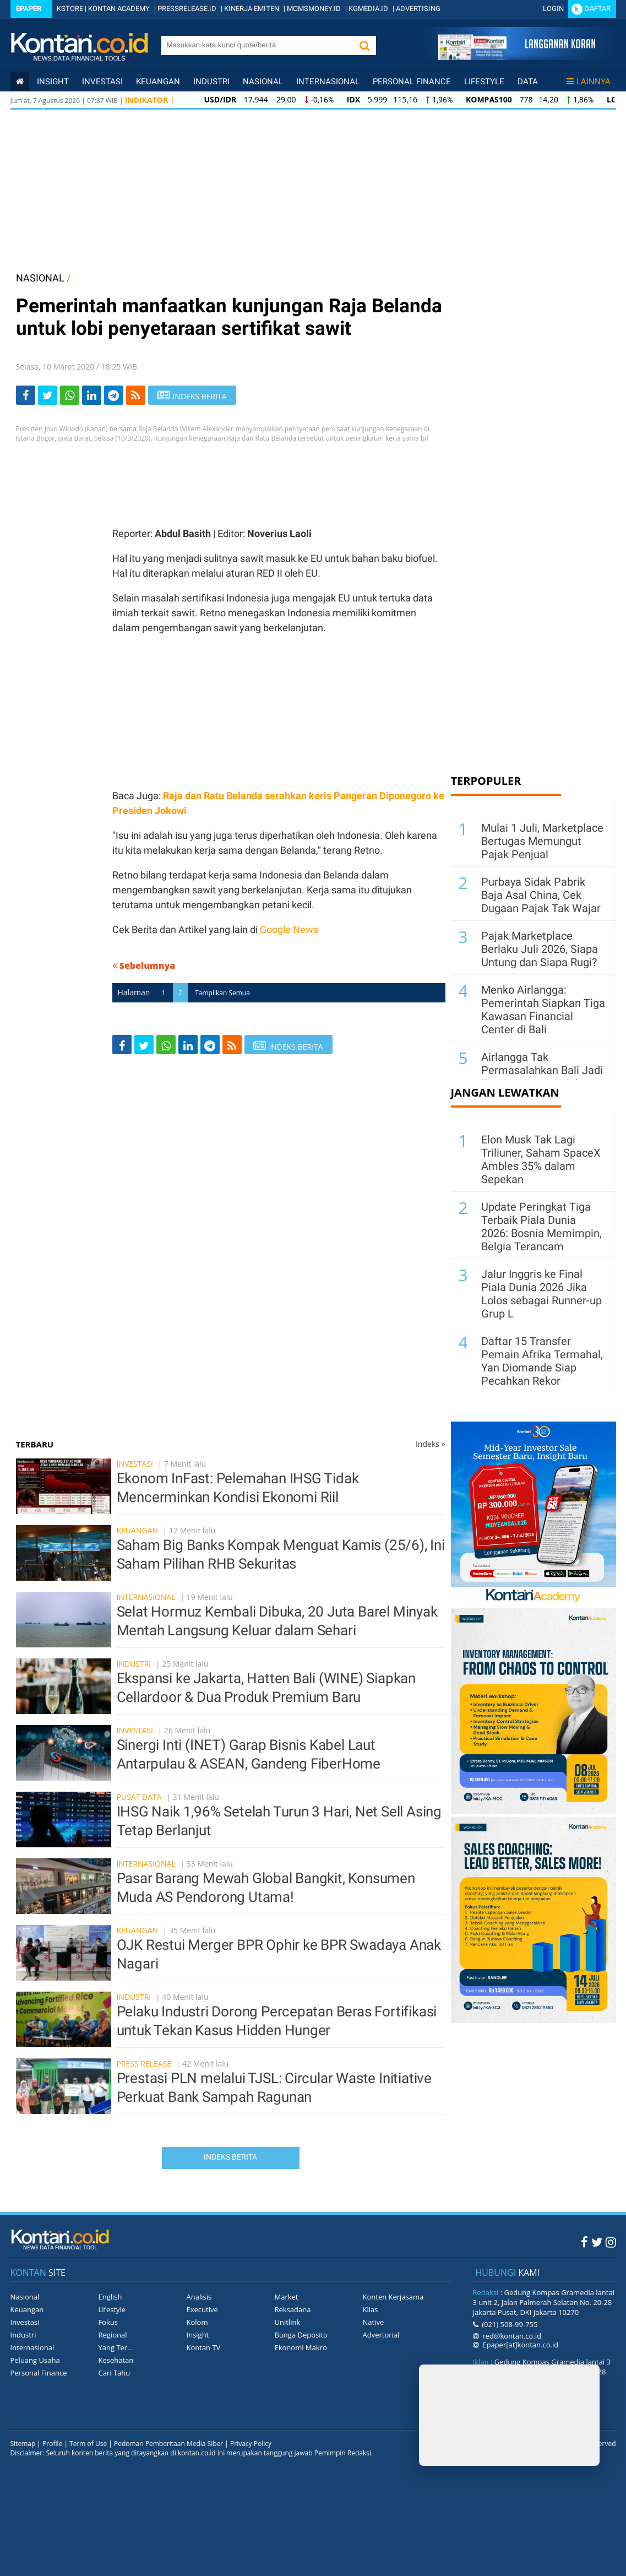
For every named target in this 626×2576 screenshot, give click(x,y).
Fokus (108, 2322)
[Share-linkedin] (91, 395)
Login (553, 8)
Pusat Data (139, 1797)
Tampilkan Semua (222, 992)
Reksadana (293, 2309)
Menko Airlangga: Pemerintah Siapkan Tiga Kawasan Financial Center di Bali (543, 1009)
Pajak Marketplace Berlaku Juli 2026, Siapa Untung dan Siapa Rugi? (539, 949)
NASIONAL (40, 278)
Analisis (199, 2297)
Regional (113, 2335)
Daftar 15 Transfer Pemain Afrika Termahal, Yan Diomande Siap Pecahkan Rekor (542, 1361)
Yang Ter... (116, 2347)
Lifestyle (484, 81)
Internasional (328, 81)
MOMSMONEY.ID (314, 8)
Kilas (370, 2309)
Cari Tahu (114, 2373)
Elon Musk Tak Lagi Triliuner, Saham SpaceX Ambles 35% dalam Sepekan (541, 1159)
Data (528, 81)
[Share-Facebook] (25, 395)
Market (286, 2297)
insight (53, 81)
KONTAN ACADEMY (119, 8)
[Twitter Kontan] (596, 2241)
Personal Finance (412, 81)
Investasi (102, 81)
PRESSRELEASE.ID (186, 8)
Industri (211, 81)
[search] (257, 44)
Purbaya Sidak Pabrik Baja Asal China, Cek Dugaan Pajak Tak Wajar (541, 895)
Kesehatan (116, 2360)
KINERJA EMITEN (251, 8)
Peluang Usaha (35, 2360)
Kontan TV (204, 2347)
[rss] (135, 395)
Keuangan (158, 81)
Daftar (598, 8)
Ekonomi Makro (301, 2347)
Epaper (28, 8)
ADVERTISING (418, 8)
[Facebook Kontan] (584, 2241)
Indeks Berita (230, 2156)
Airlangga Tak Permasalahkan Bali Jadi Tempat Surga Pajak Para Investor (542, 1076)
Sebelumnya (144, 965)
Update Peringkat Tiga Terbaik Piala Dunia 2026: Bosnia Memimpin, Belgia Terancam (541, 1226)
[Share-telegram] (113, 395)
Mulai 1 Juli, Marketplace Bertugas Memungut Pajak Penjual (542, 841)
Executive (202, 2309)
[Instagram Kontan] (611, 2241)
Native (373, 2322)
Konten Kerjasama (393, 2297)
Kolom (197, 2322)
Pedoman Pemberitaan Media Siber (168, 2443)
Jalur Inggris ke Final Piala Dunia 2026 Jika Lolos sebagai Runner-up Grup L (541, 1293)
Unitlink (288, 2322)
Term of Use (88, 2443)
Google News (289, 929)
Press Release (144, 2063)
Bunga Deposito (301, 2335)
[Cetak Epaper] (516, 57)
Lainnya (589, 81)
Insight (198, 2335)
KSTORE (70, 8)
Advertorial (381, 2335)
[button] (365, 45)
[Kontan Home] (20, 81)
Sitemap (23, 2443)
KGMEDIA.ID (368, 8)
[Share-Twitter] (47, 395)
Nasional (263, 81)
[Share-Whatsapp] (69, 395)
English (110, 2297)
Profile (52, 2443)
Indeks (430, 1444)
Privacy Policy (250, 2443)
